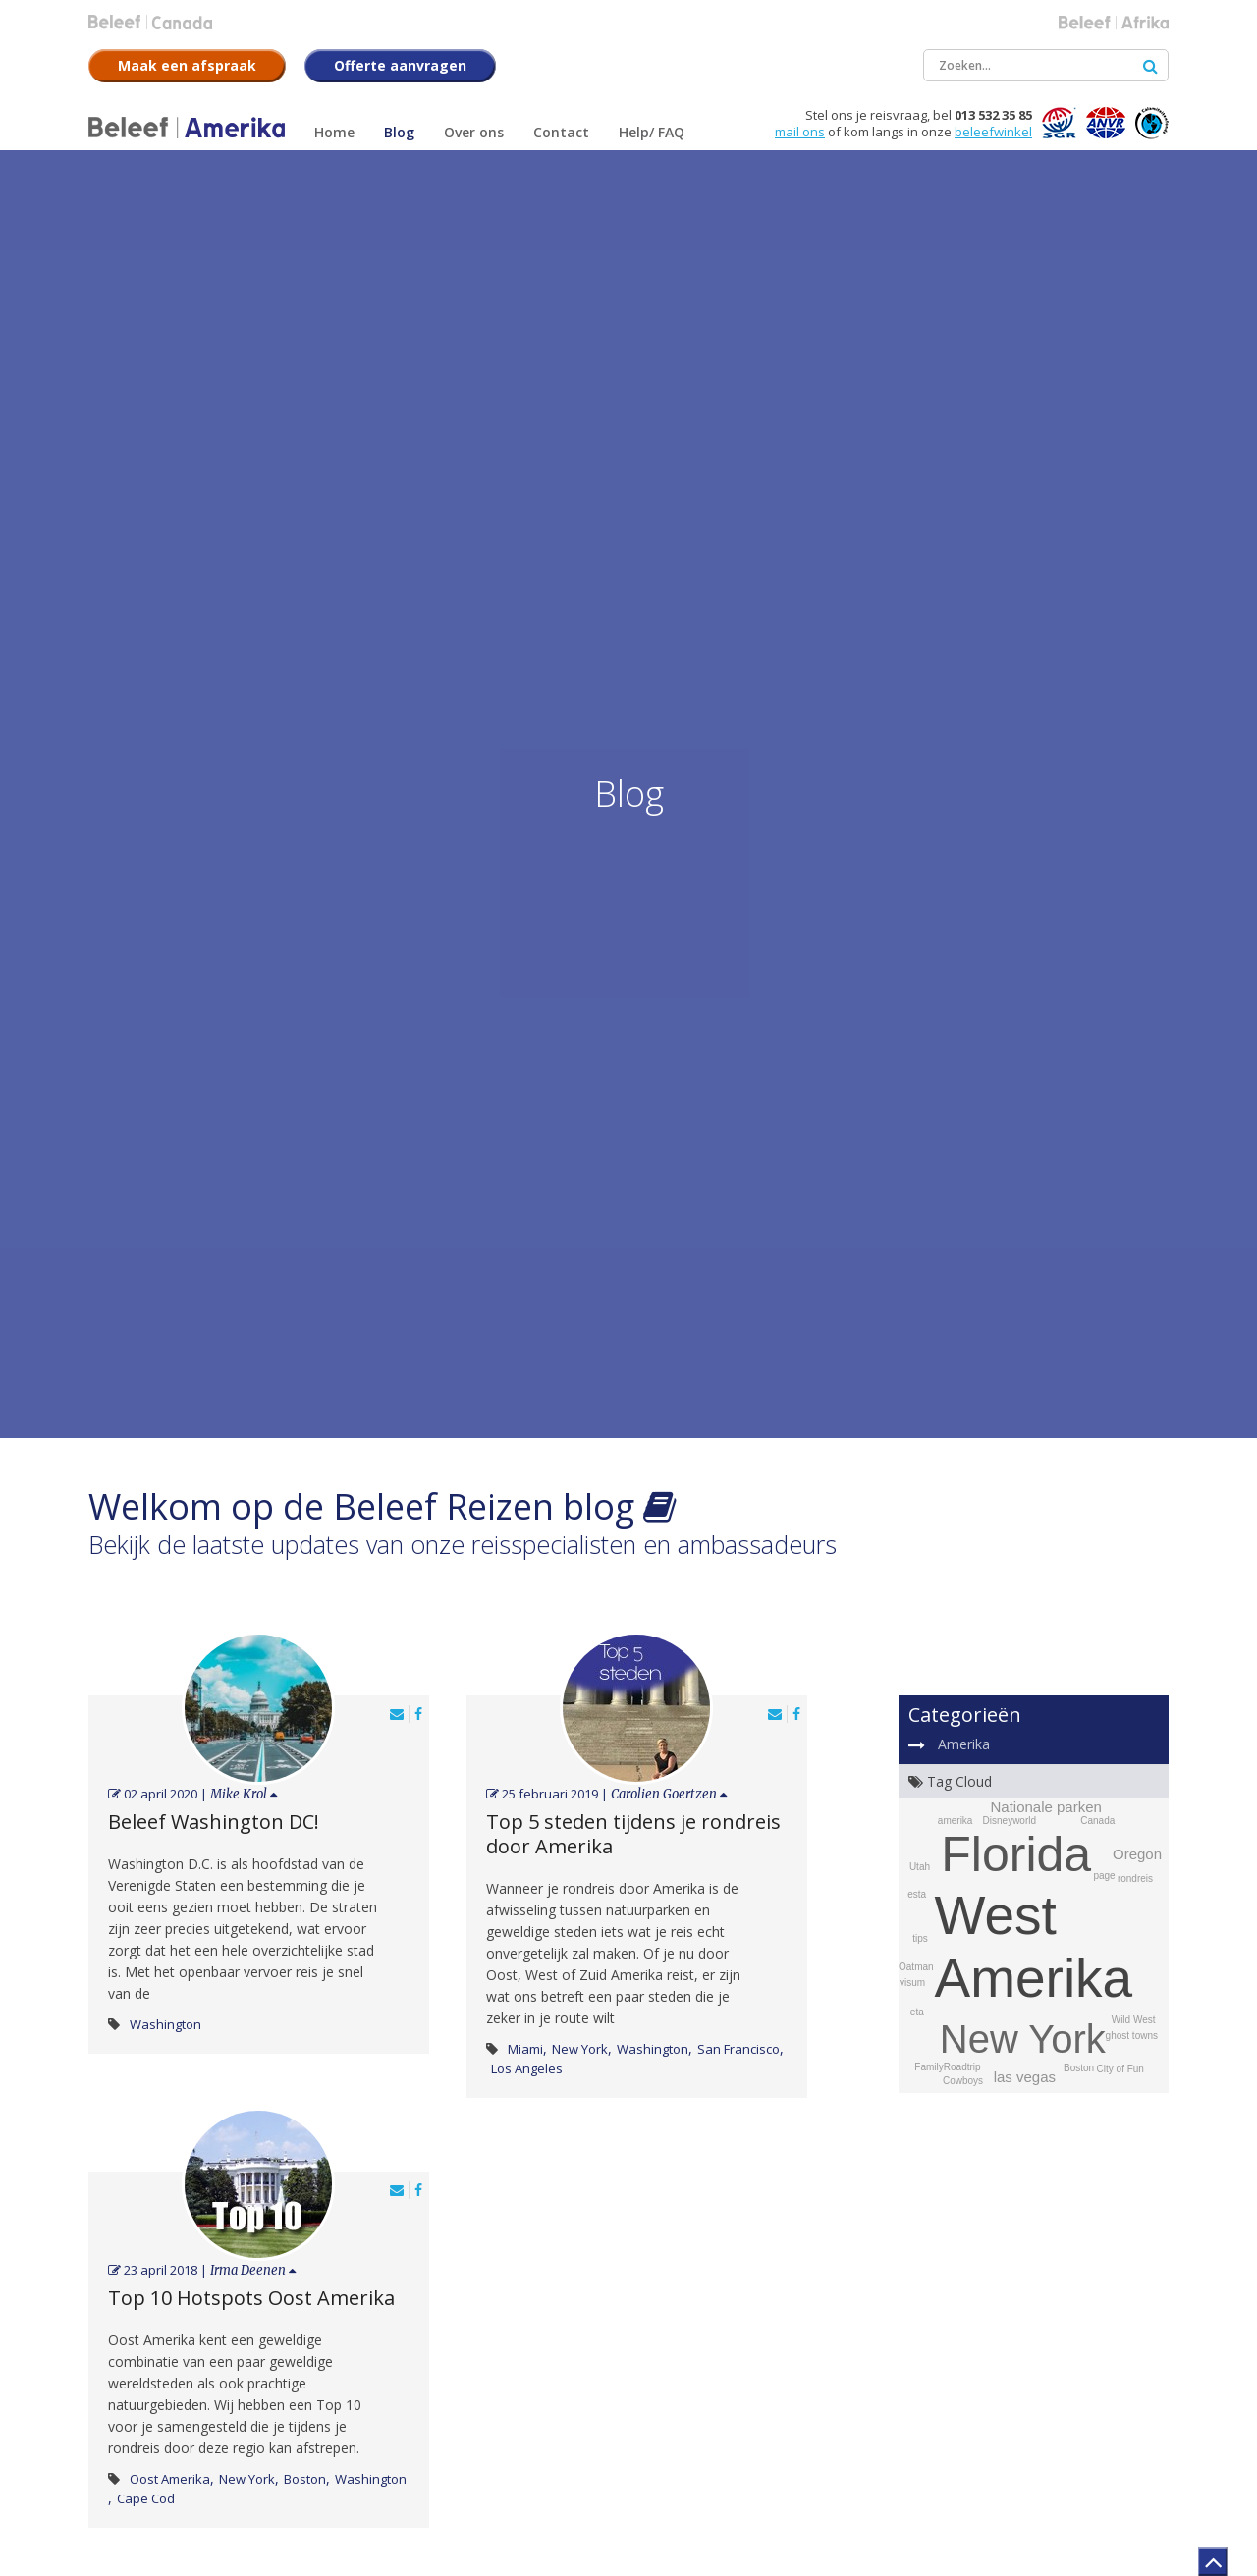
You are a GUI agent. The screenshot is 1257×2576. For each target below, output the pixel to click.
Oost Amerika (170, 2479)
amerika (955, 1820)
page (1104, 1875)
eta (917, 2012)
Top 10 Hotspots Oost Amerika (251, 2297)
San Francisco (738, 2049)
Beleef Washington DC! (213, 1821)
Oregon (1137, 1854)
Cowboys (963, 2080)
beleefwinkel (993, 131)
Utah (919, 1866)
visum (912, 1982)
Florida (1016, 1854)
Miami (525, 2049)
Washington (165, 2024)
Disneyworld (1009, 1820)
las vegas (1025, 2076)
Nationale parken (1045, 1806)
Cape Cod (146, 2498)
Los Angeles (527, 2068)
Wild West (1134, 2019)
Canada (1097, 1820)
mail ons (800, 131)
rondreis (1135, 1878)
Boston (305, 2479)
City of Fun (1120, 2069)
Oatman (916, 1966)
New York (580, 2049)
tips (920, 1938)
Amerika (964, 1744)
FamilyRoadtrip (947, 2067)
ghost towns (1132, 2035)
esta (916, 1894)
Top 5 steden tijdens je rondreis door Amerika (633, 1833)
